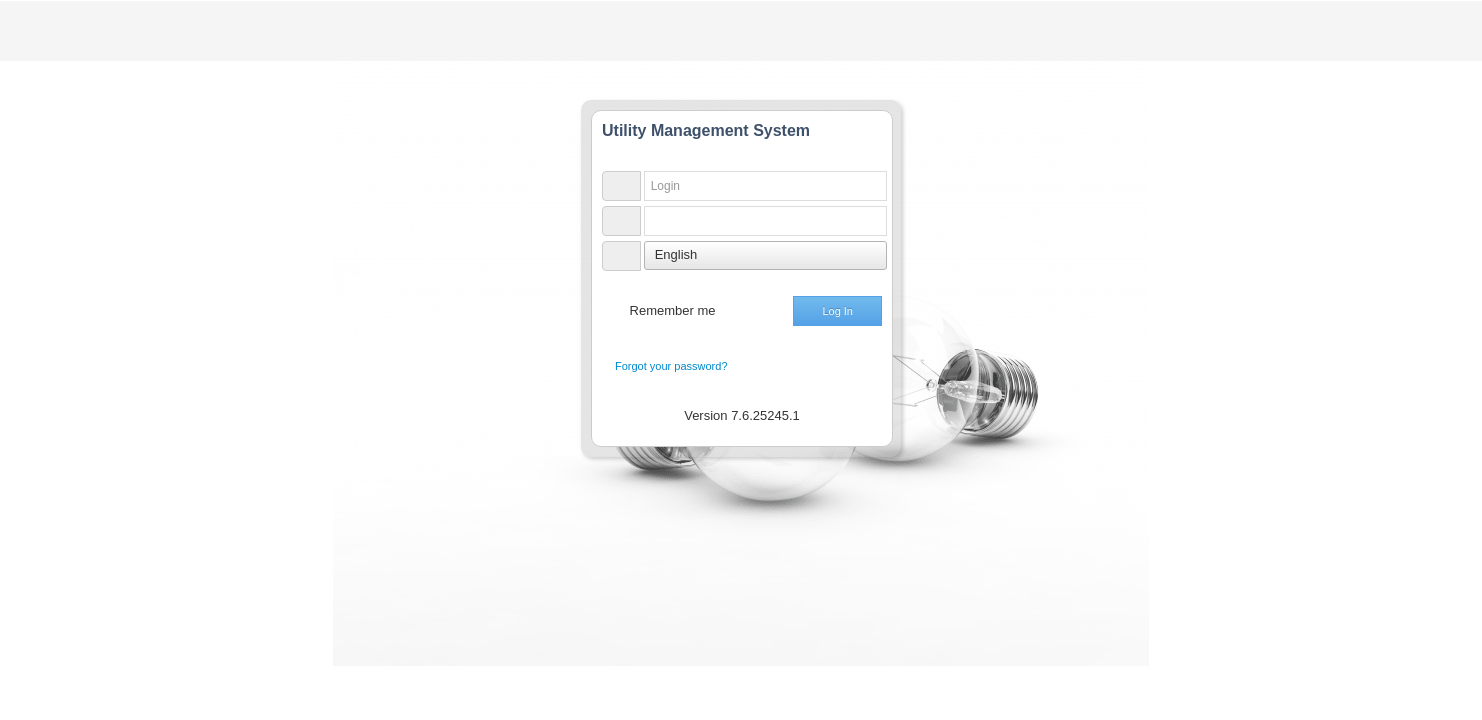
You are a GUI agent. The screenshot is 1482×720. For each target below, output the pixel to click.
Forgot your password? (671, 366)
